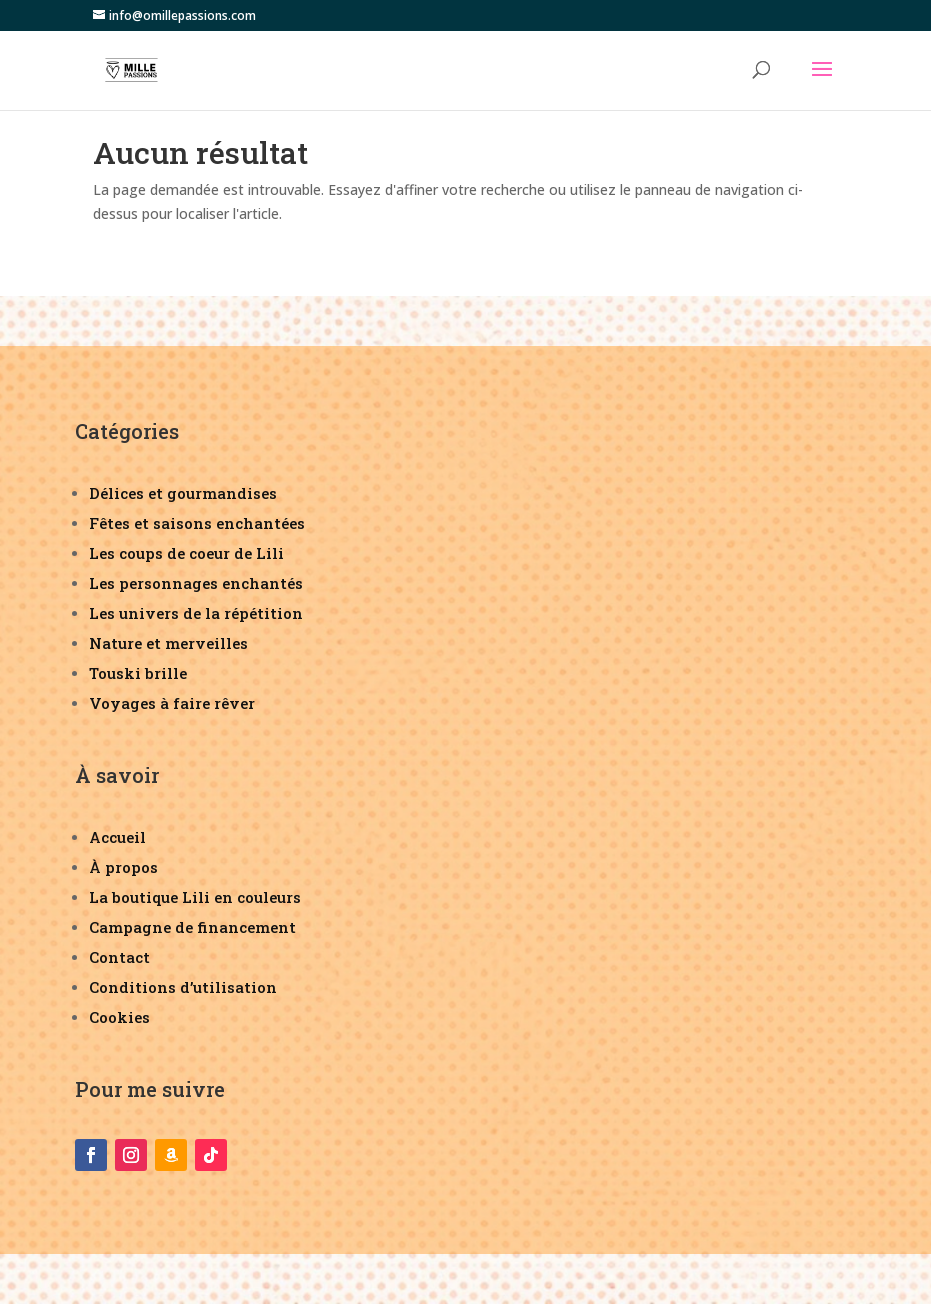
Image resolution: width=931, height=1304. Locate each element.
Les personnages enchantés (196, 583)
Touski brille (138, 673)
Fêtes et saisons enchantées (197, 523)
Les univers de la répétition (196, 613)
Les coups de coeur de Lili (186, 553)
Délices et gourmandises (183, 493)
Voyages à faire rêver (172, 703)
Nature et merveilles (168, 643)
